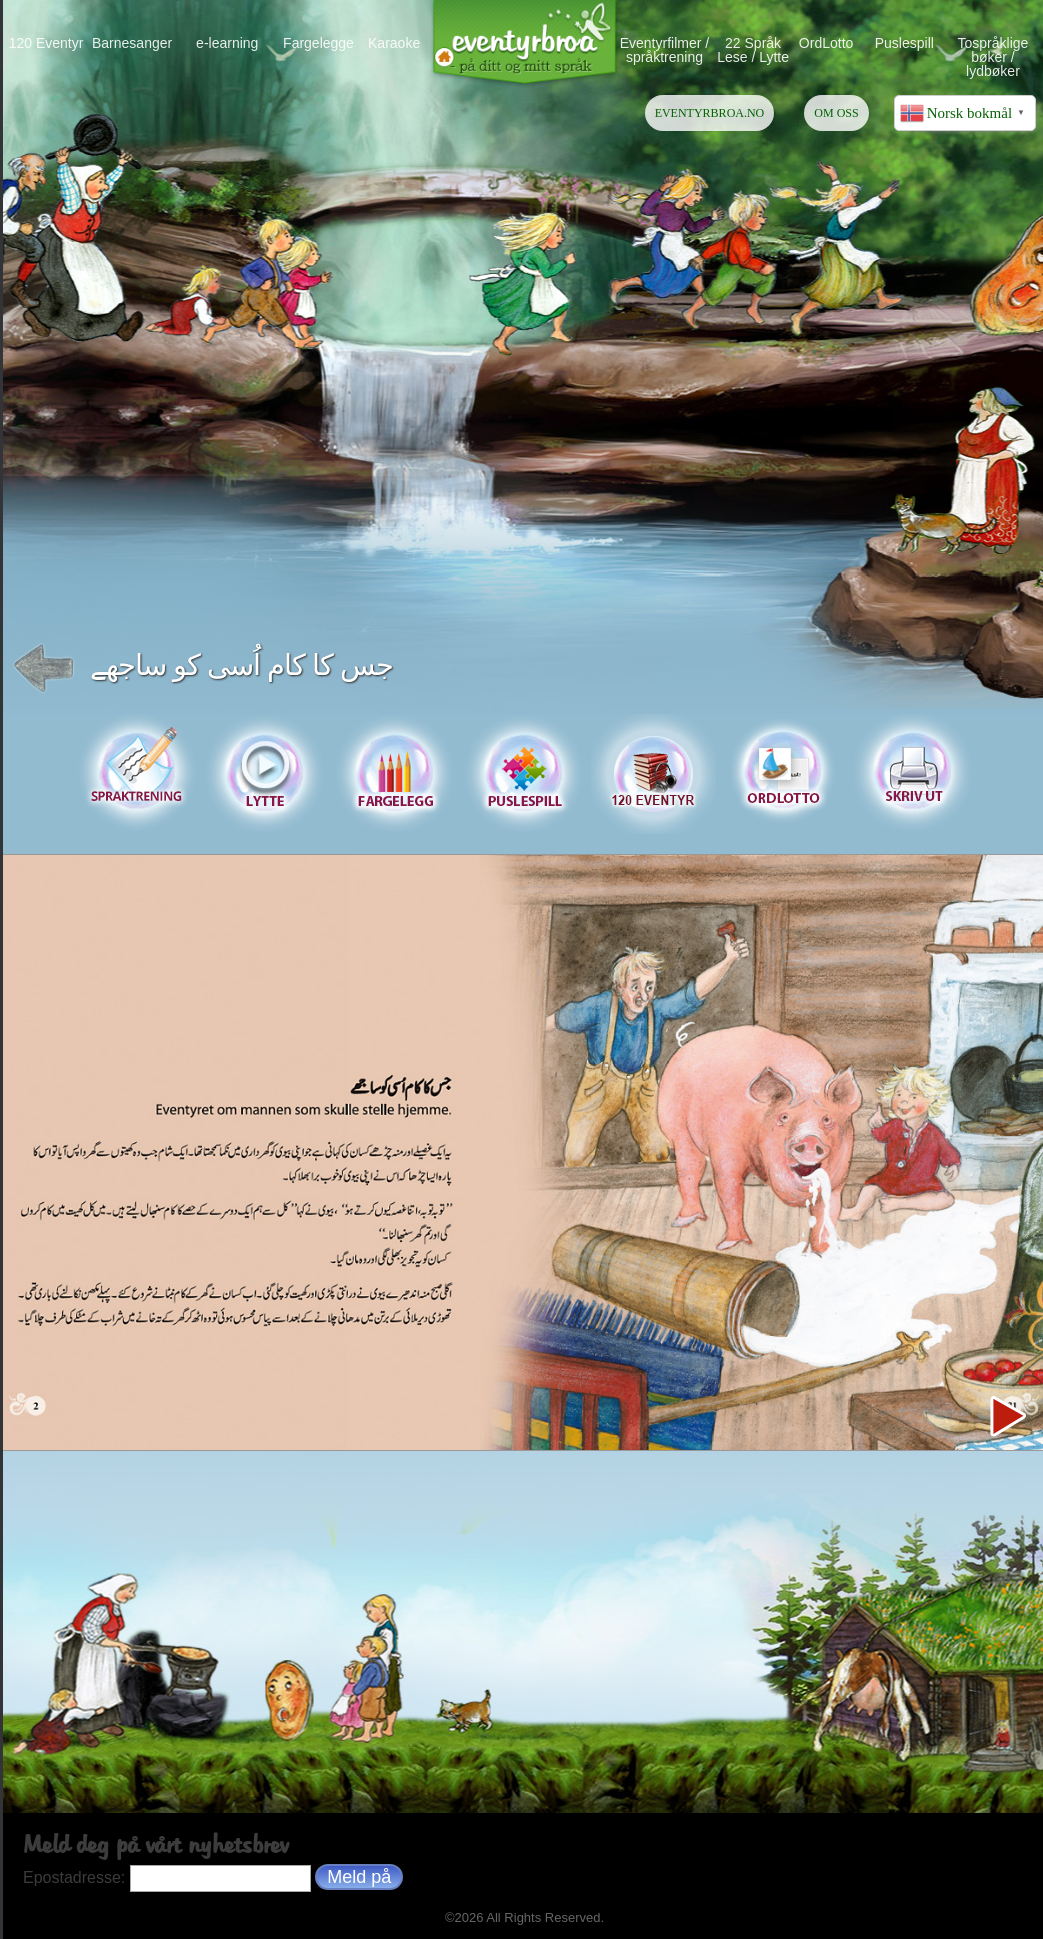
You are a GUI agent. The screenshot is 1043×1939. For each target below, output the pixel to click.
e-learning (227, 42)
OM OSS (836, 113)
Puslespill (904, 42)
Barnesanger (132, 42)
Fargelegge (318, 42)
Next (1007, 1417)
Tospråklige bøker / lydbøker (993, 56)
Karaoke (394, 42)
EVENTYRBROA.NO (710, 113)
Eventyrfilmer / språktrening (664, 49)
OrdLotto (826, 42)
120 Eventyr (46, 42)
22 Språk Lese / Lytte (753, 49)
